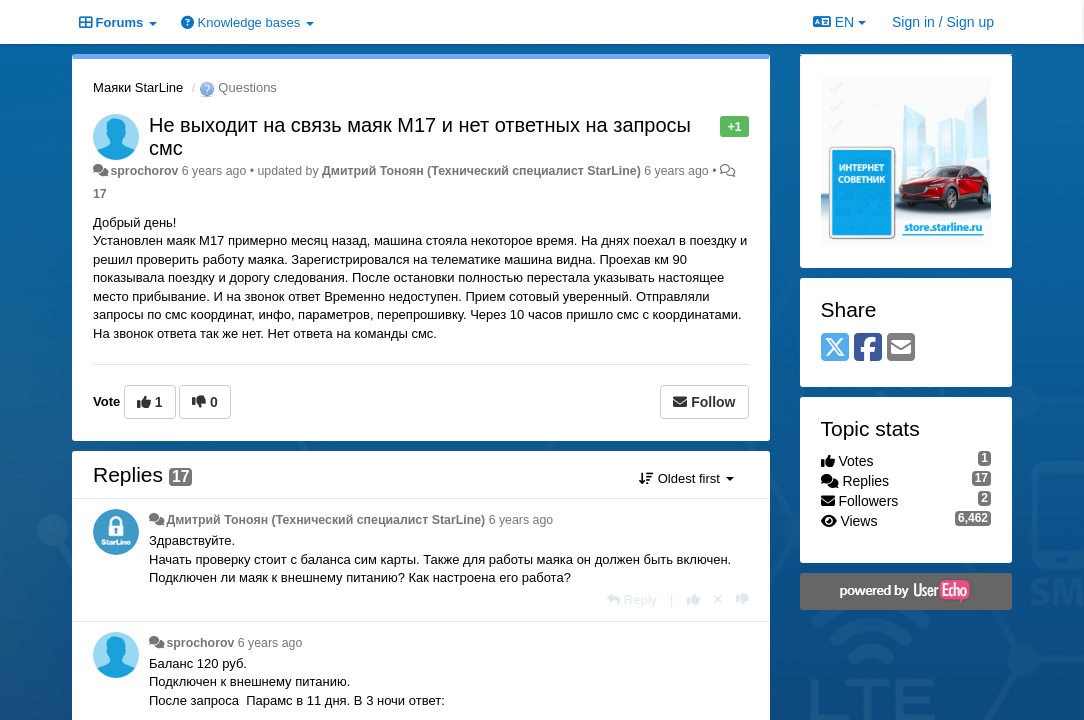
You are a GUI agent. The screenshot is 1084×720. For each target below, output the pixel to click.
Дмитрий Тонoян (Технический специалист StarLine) (481, 171)
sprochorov (144, 171)
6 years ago (521, 520)
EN (839, 22)
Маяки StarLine (138, 87)
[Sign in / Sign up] (943, 22)
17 (100, 194)
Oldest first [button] (686, 478)
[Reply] (632, 599)
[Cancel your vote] (718, 599)
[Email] (901, 348)
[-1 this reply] (742, 599)
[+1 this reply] (693, 599)
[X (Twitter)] (835, 348)
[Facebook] (868, 348)
